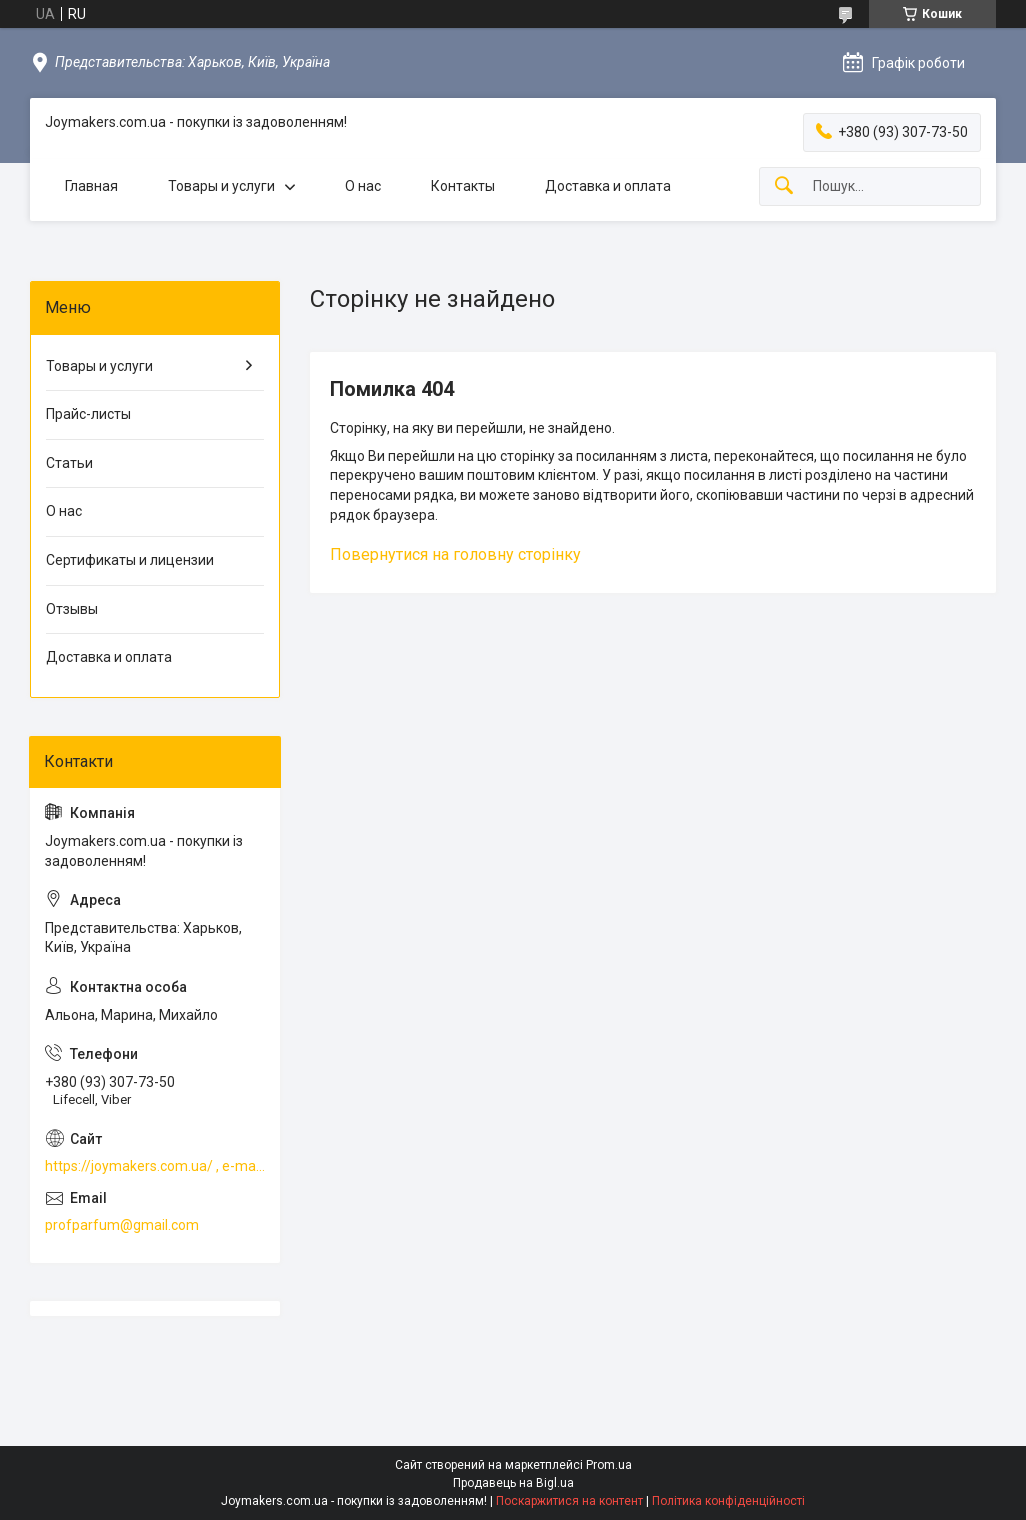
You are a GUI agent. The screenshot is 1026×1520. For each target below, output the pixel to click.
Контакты (463, 186)
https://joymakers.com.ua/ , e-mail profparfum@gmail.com (155, 1166)
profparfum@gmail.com (122, 1225)
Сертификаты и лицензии (130, 560)
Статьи (69, 463)
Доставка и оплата (608, 186)
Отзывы (72, 609)
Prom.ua (609, 1465)
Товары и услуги (221, 186)
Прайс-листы (88, 414)
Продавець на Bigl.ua (513, 1483)
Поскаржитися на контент (569, 1501)
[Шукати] (784, 186)
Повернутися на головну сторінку (455, 554)
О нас (363, 186)
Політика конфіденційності (728, 1501)
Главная (91, 186)
